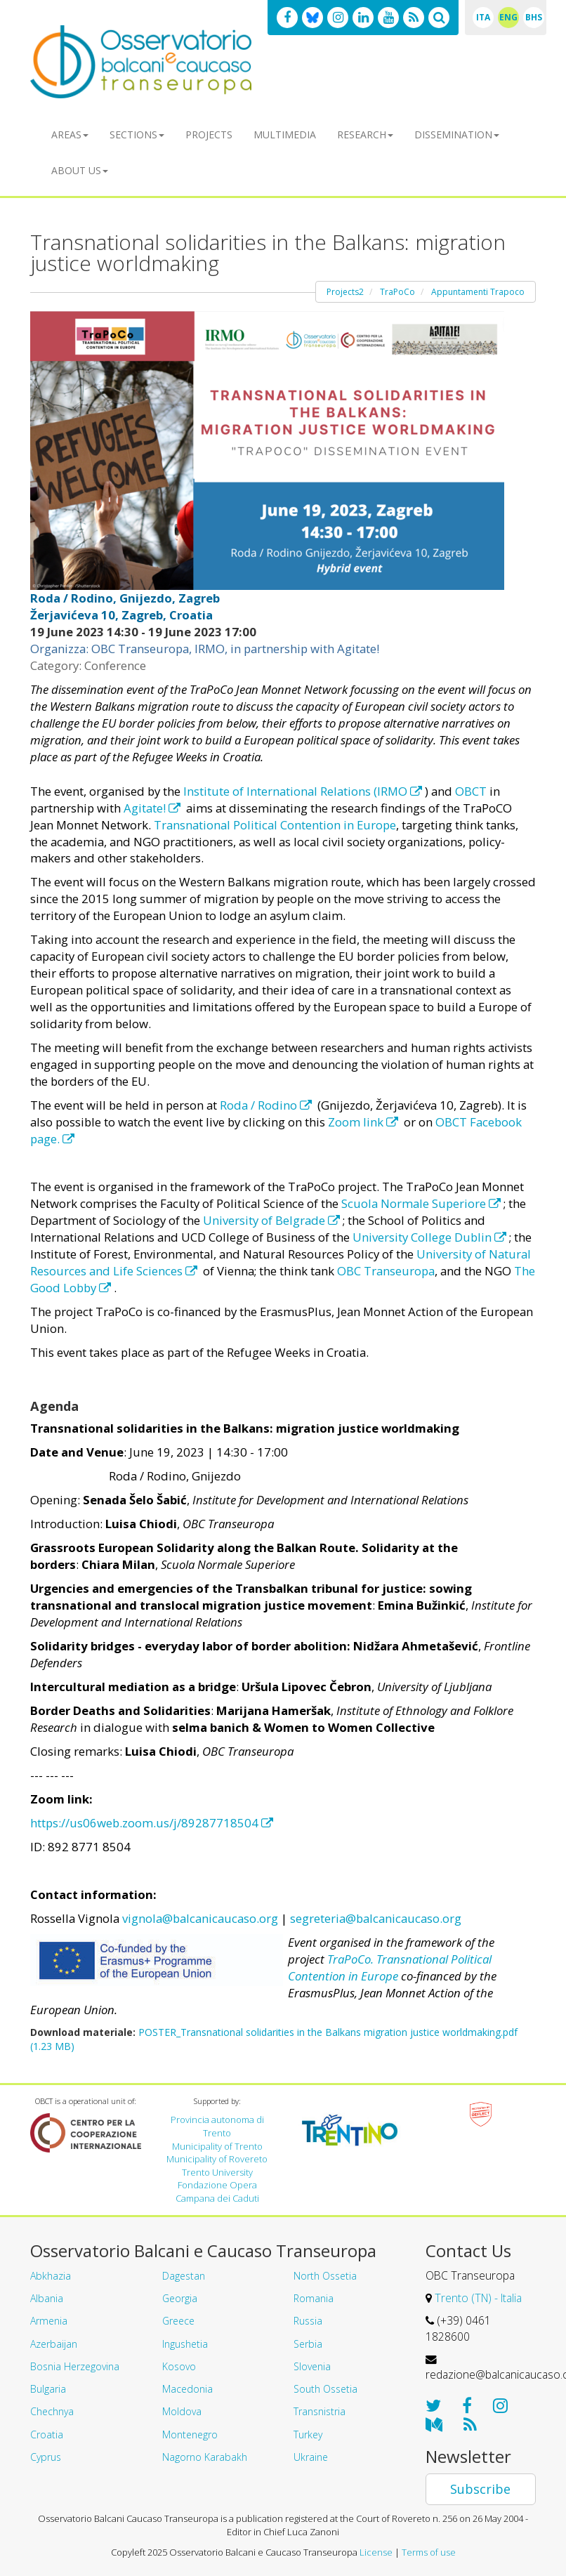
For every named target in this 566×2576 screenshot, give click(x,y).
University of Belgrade (273, 1220)
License (376, 2552)
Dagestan (183, 2275)
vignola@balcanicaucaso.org (200, 1918)
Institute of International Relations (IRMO (304, 791)
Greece (178, 2320)
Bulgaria (48, 2389)
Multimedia (285, 134)
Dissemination (456, 134)
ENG (508, 17)
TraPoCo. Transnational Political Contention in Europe (390, 1967)
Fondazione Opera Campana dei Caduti (217, 2191)
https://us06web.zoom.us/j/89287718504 (151, 1823)
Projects (208, 134)
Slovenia (312, 2366)
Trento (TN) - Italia (478, 2298)
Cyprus (45, 2457)
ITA (483, 17)
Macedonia (187, 2389)
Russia (308, 2320)
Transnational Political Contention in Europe (275, 825)
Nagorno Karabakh (204, 2457)
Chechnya (52, 2411)
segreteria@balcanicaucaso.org (375, 1918)
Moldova (182, 2411)
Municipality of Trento (217, 2146)
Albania (46, 2298)
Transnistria (319, 2411)
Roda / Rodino (267, 1105)
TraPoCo (397, 292)
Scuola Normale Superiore (422, 1203)
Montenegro (190, 2434)
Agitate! (153, 808)
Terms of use (429, 2552)
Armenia (48, 2320)
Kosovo (179, 2366)
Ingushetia (185, 2344)
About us (79, 170)
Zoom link (364, 1122)
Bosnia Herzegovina (74, 2366)
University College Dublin (431, 1237)
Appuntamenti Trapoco (478, 292)
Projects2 (345, 292)
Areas (69, 134)
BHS (533, 17)
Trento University (217, 2172)
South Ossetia (325, 2389)
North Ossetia (325, 2275)
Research (365, 134)
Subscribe (480, 2488)
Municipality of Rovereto (217, 2159)
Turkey (308, 2434)
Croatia (46, 2434)
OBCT (471, 791)
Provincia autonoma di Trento (217, 2126)
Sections (137, 134)
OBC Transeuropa (386, 1271)
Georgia (179, 2298)
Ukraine (311, 2457)
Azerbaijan (53, 2344)
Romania (314, 2298)
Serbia (308, 2344)
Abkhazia (50, 2275)
